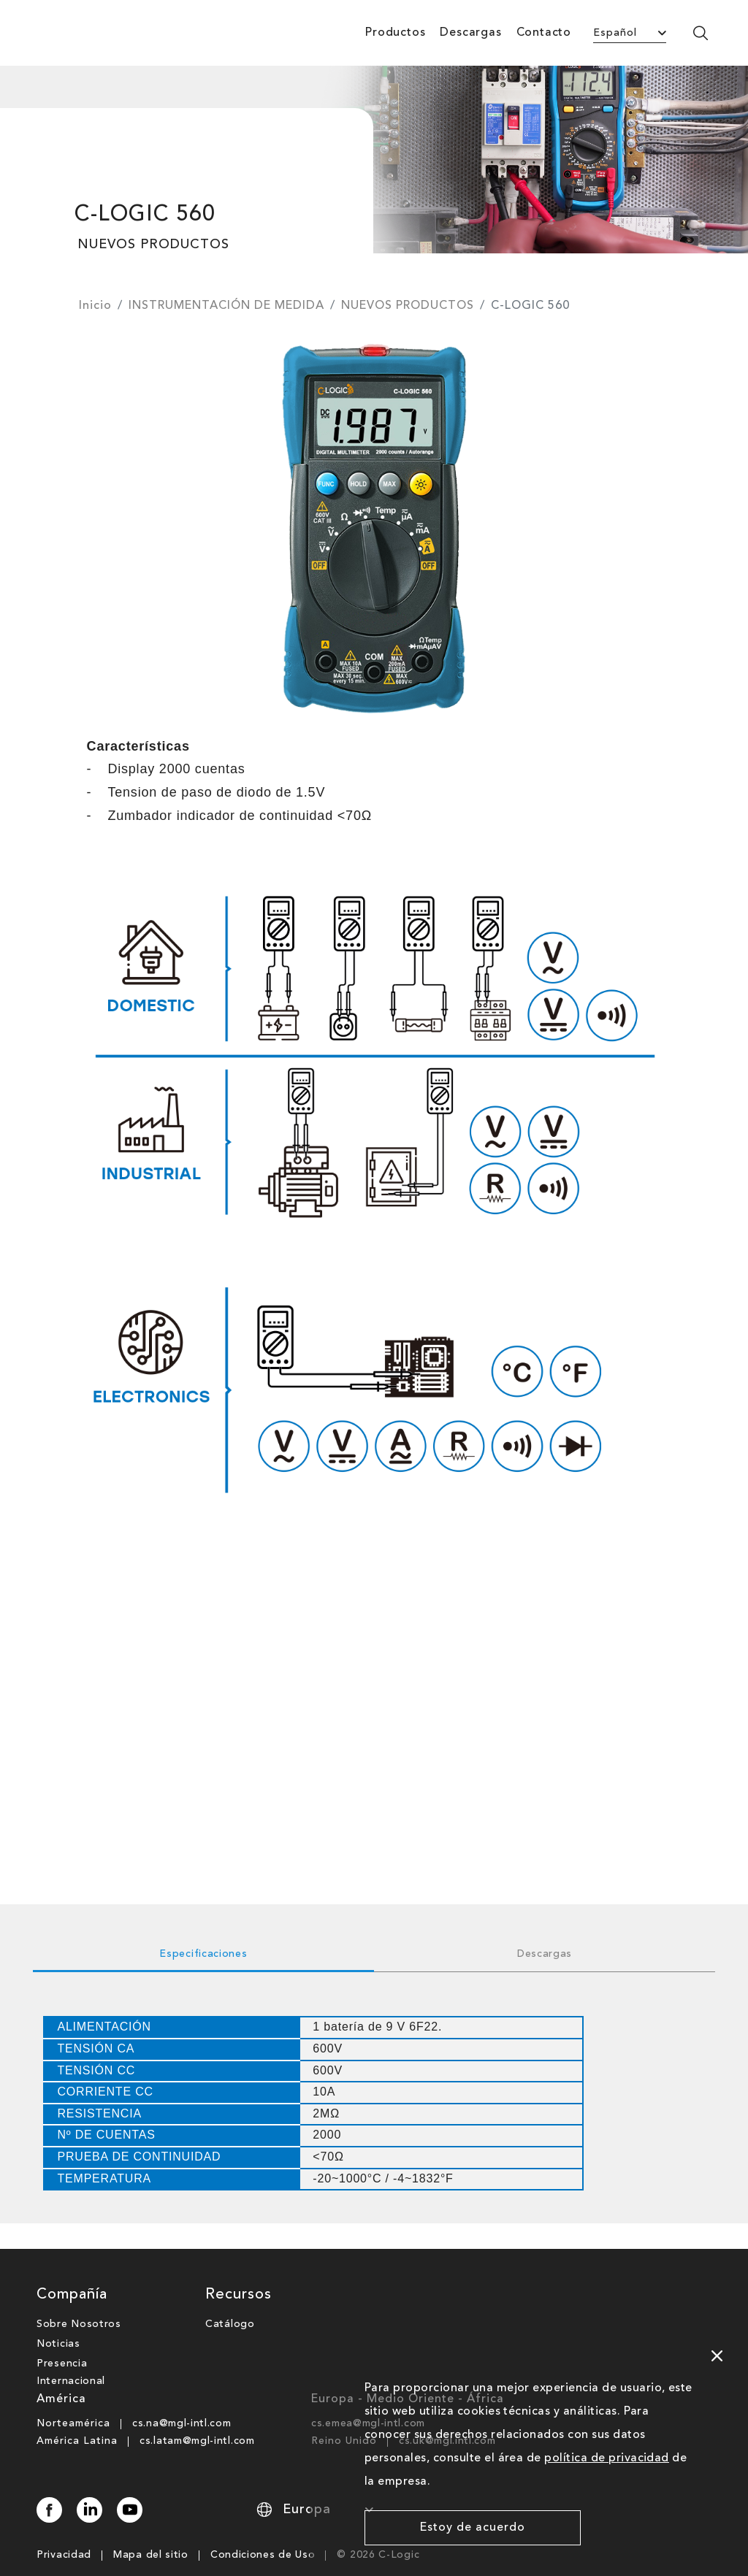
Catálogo (230, 2298)
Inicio (95, 306)
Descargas (470, 33)
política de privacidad (606, 2458)
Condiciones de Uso (263, 2529)
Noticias (58, 2318)
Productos (395, 33)
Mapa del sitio (150, 2529)
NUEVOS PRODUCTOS (407, 306)
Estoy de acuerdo (472, 2528)
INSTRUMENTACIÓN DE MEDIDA (226, 306)
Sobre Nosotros (79, 2298)
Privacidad (64, 2529)
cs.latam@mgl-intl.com (197, 2415)
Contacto (543, 33)
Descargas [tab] (544, 1954)
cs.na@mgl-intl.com (182, 2398)
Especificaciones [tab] (203, 1954)
